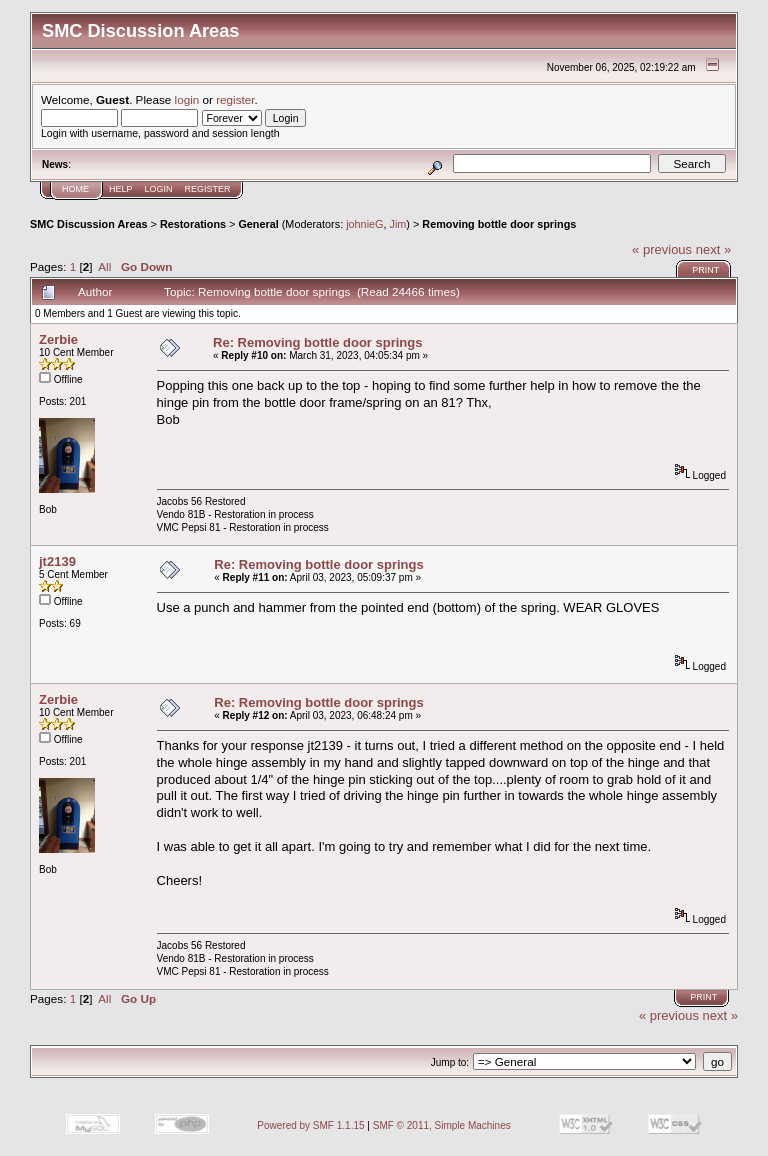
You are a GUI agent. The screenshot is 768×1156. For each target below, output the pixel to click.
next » (713, 249)
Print (705, 270)
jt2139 (57, 561)
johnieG (364, 224)
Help (121, 189)
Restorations (193, 224)
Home (75, 189)
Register (208, 189)
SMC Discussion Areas (89, 224)
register (235, 99)
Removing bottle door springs (499, 224)
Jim (398, 224)
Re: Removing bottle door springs (317, 342)
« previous (662, 249)
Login (159, 189)
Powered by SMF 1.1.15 (310, 1125)
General (258, 224)
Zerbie (58, 339)
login (187, 99)
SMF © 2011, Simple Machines (442, 1125)
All (104, 266)
